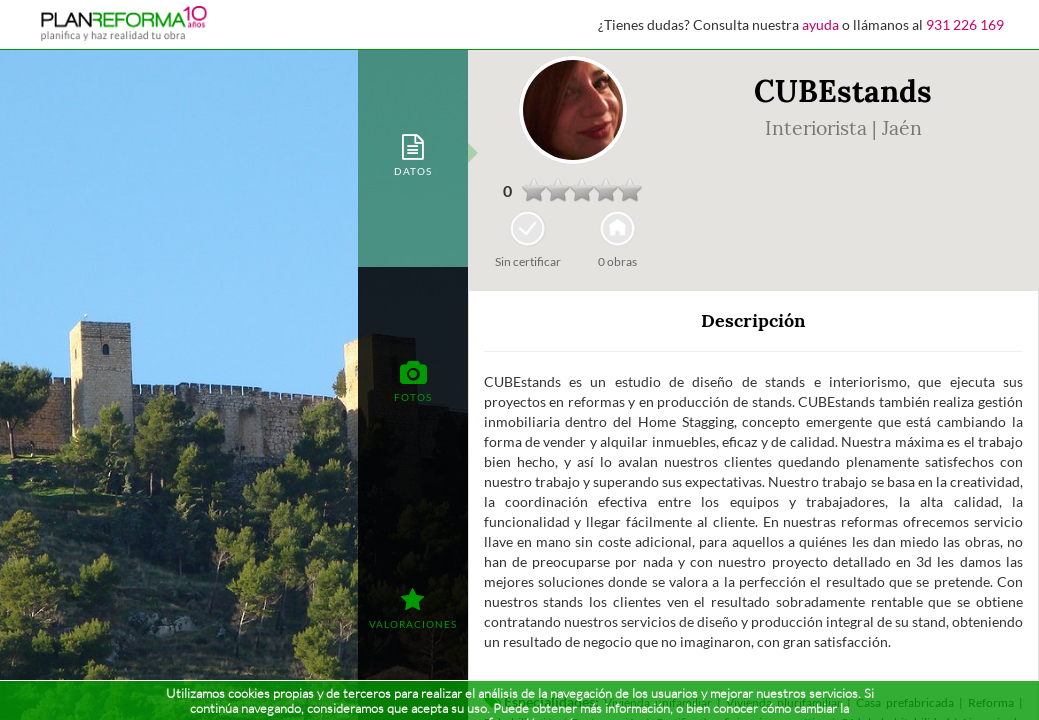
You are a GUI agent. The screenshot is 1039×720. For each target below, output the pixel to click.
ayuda (820, 24)
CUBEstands (843, 91)
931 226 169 (965, 24)
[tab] (413, 153)
